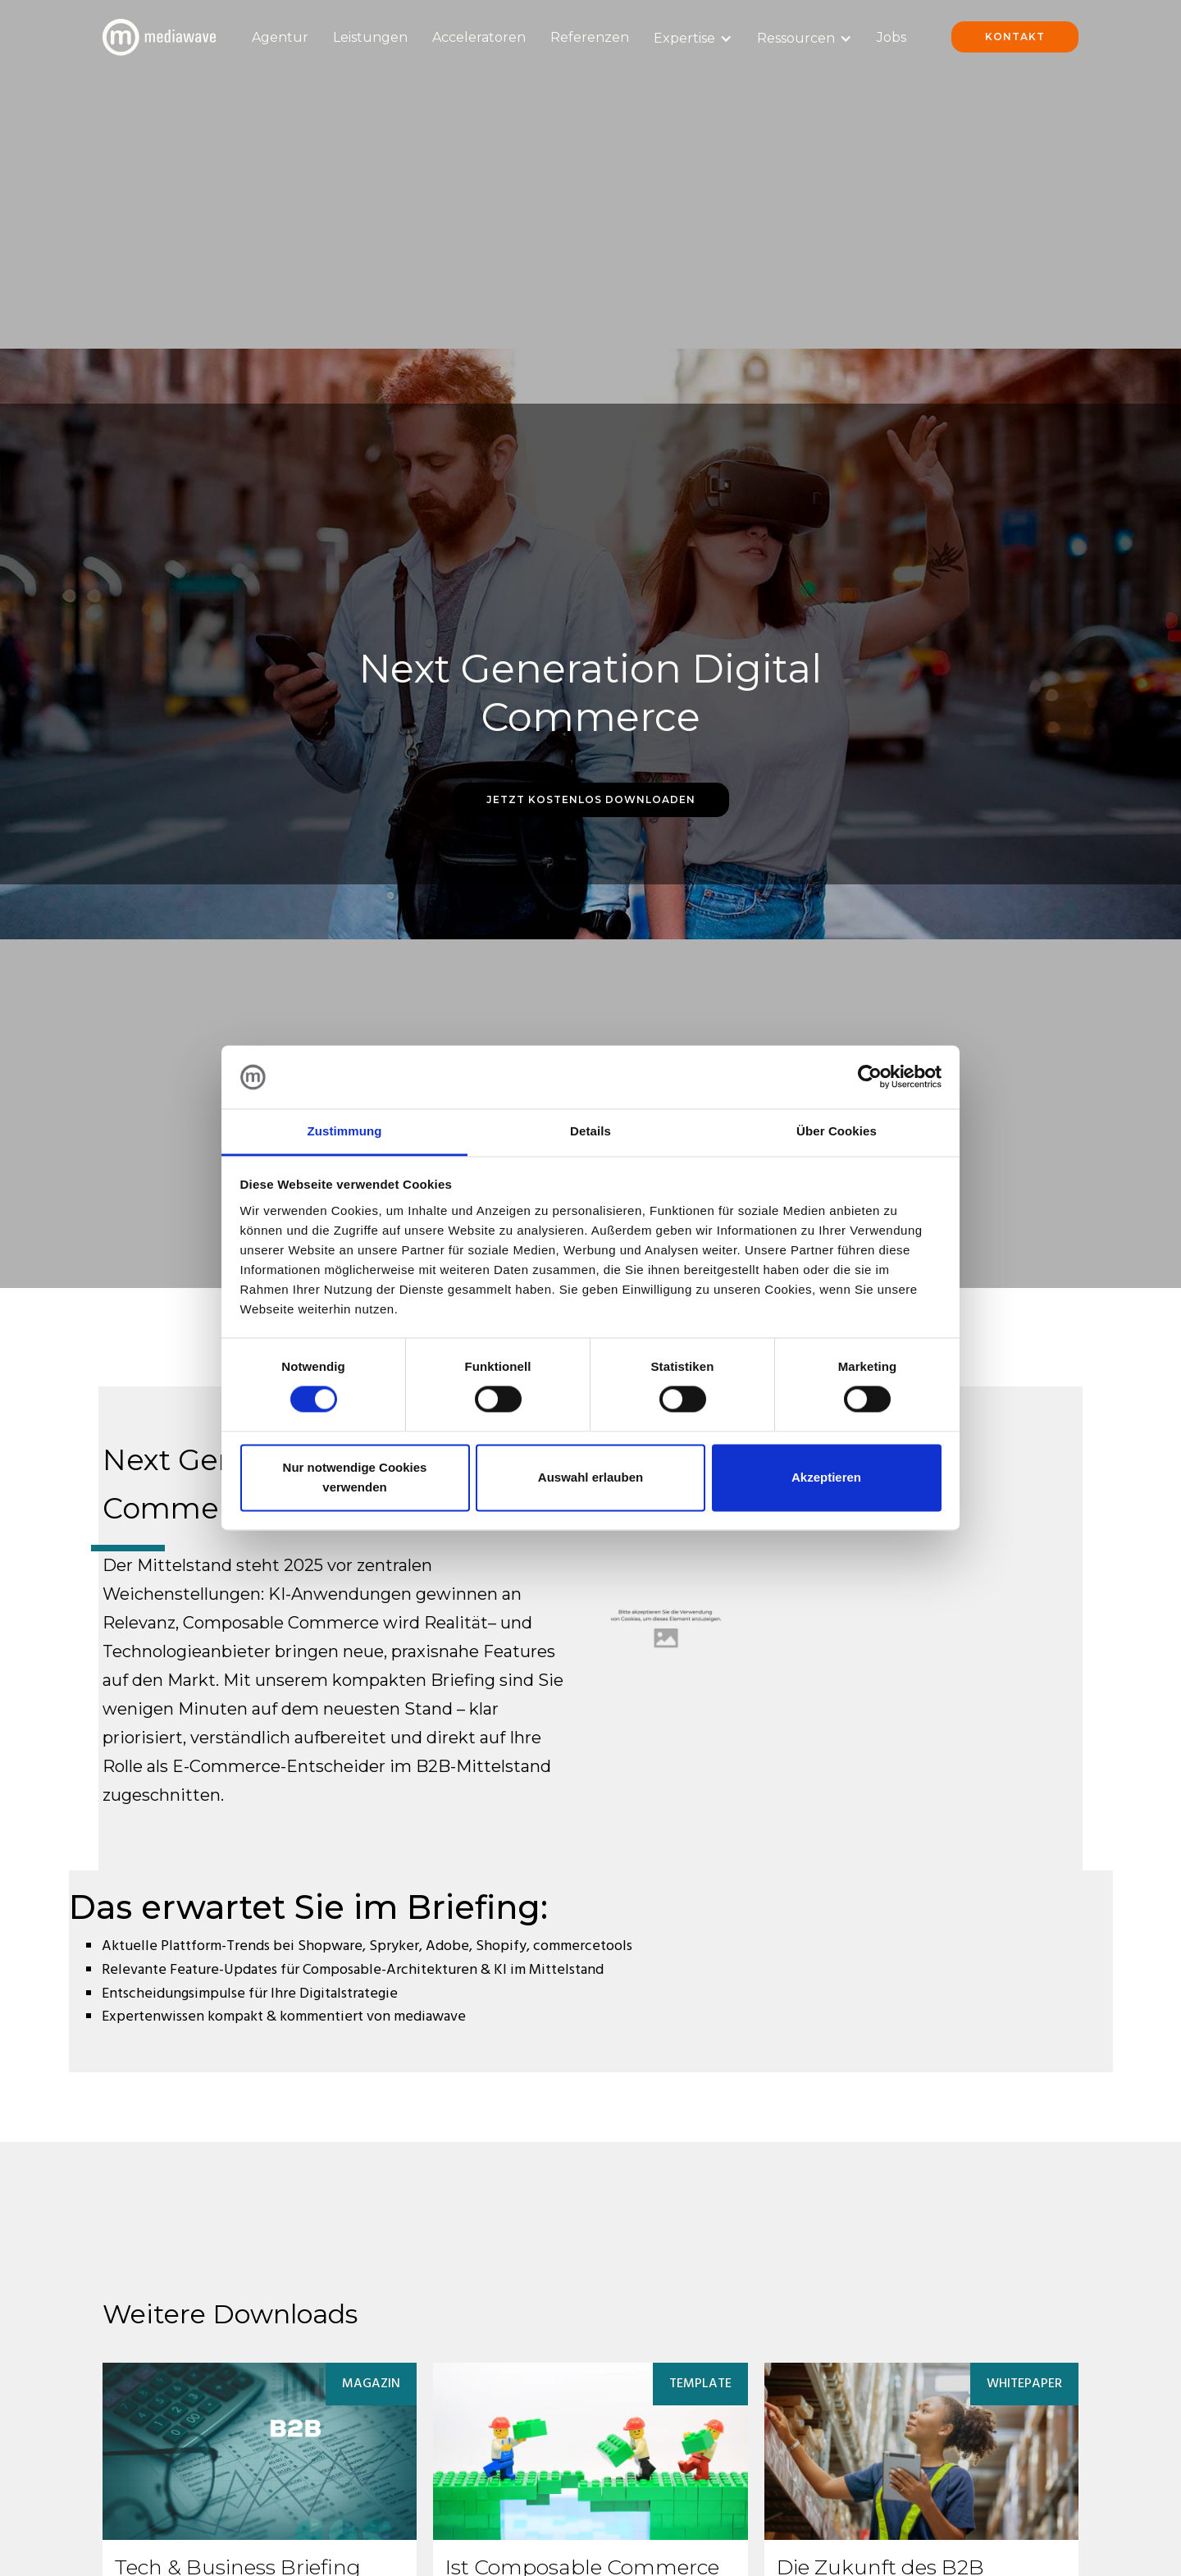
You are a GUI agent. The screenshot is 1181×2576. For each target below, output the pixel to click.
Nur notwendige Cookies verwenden (355, 1477)
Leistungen (370, 37)
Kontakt (1015, 36)
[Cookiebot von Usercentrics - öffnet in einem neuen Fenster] (870, 1077)
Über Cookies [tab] (836, 1131)
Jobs (891, 37)
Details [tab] (590, 1131)
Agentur (280, 37)
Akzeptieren (826, 1477)
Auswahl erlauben (590, 1477)
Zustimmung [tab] (345, 1131)
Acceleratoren (479, 37)
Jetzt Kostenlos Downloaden (590, 799)
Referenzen (589, 37)
